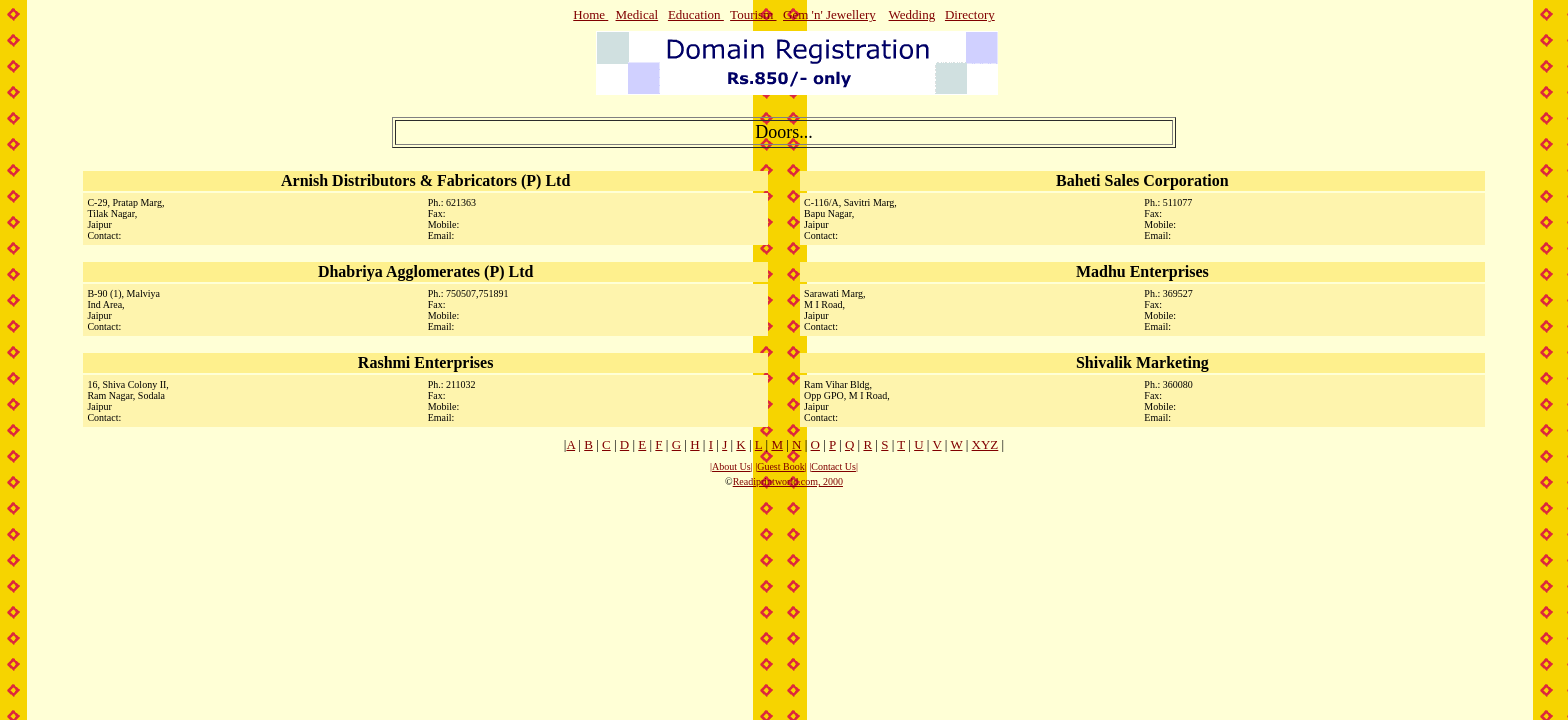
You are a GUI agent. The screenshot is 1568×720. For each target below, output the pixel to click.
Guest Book (781, 466)
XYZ (985, 444)
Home (589, 14)
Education (696, 14)
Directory (970, 14)
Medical (637, 14)
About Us (731, 466)
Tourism (753, 14)
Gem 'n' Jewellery (829, 14)
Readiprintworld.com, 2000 (788, 481)
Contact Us (833, 466)
